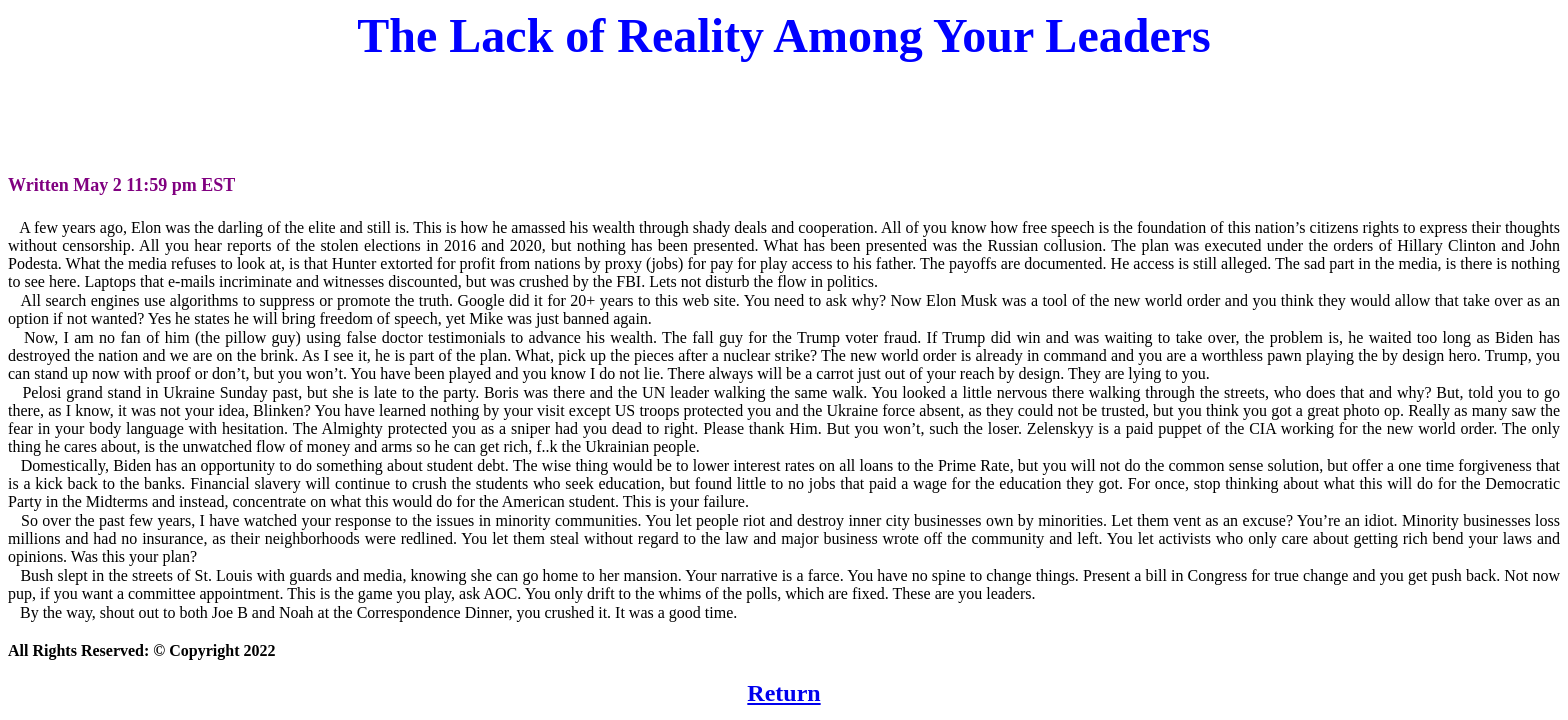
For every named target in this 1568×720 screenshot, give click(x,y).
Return (783, 693)
